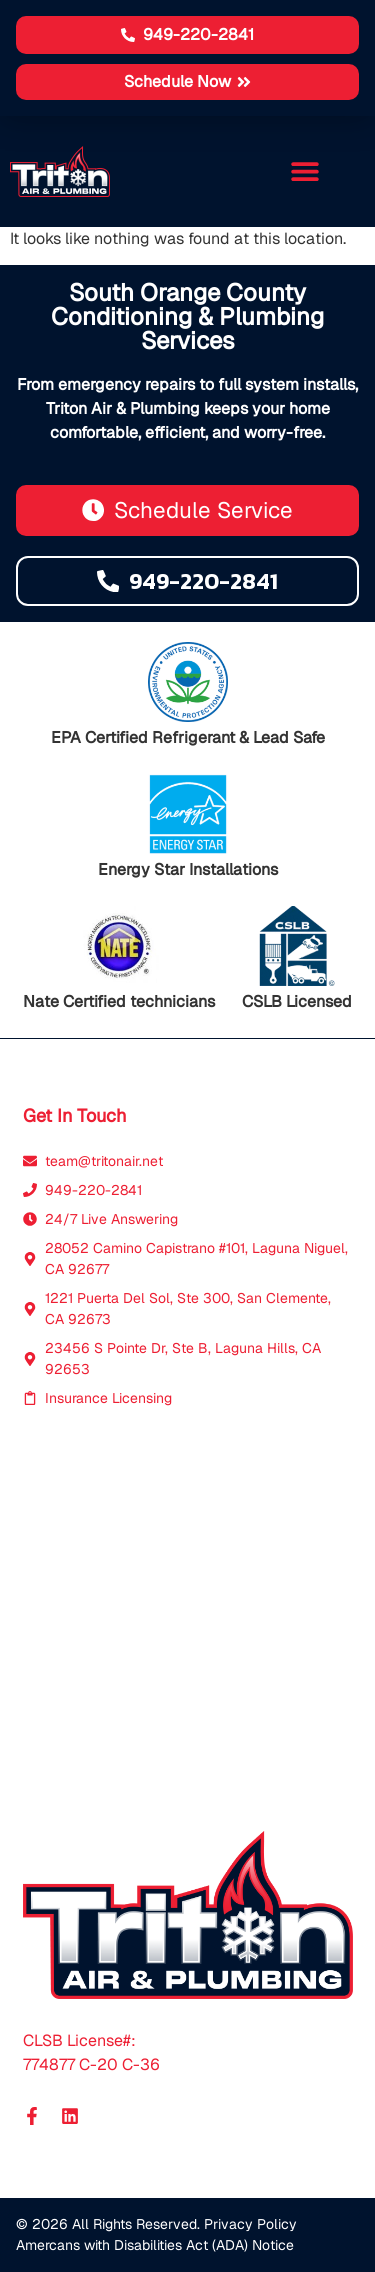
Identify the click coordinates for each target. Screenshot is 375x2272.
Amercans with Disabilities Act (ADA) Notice (155, 2245)
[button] (187, 82)
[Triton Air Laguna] (188, 1620)
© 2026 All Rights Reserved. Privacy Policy (156, 2224)
